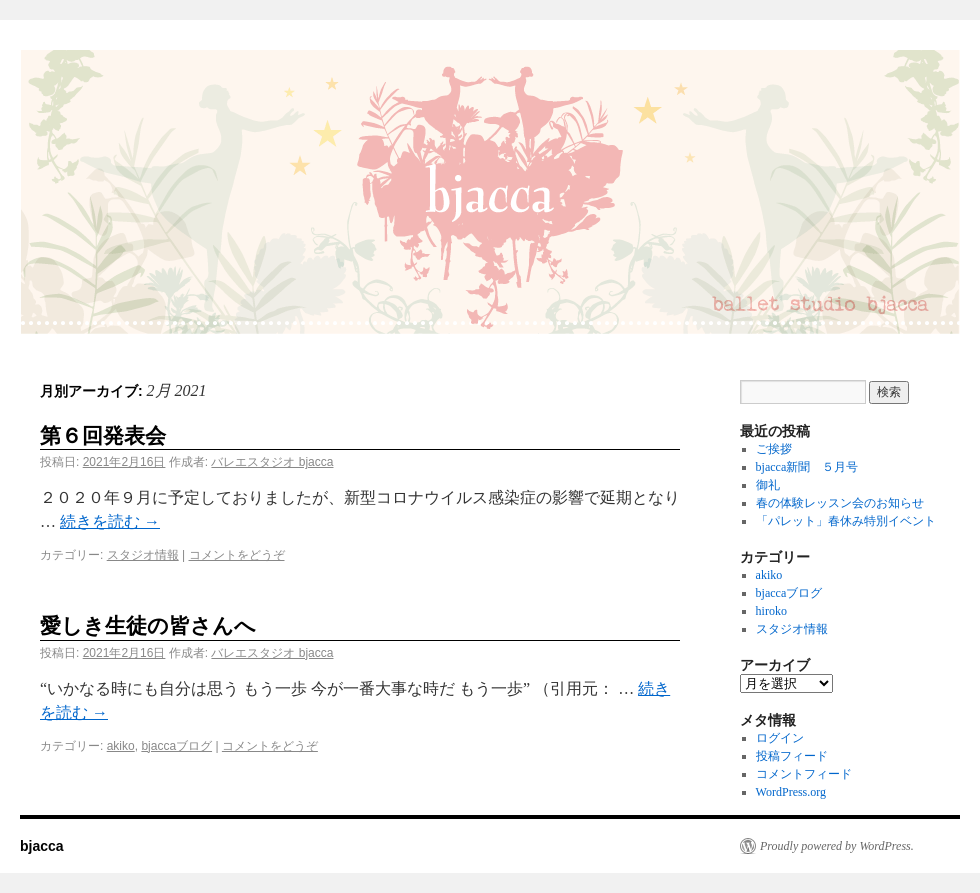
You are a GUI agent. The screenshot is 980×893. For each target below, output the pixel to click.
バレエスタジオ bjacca (272, 462)
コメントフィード (804, 774)
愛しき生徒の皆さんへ (148, 625)
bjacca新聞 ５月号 (807, 467)
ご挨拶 (774, 449)
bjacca (42, 846)
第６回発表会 (103, 435)
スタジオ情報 (143, 555)
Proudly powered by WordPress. (837, 846)
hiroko (771, 611)
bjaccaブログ (176, 746)
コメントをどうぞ (237, 555)
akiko (121, 746)
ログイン (780, 738)
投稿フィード (792, 756)
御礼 (768, 485)
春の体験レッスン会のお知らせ (840, 503)
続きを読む (110, 521)
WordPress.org (791, 792)
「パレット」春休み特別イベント (846, 521)
